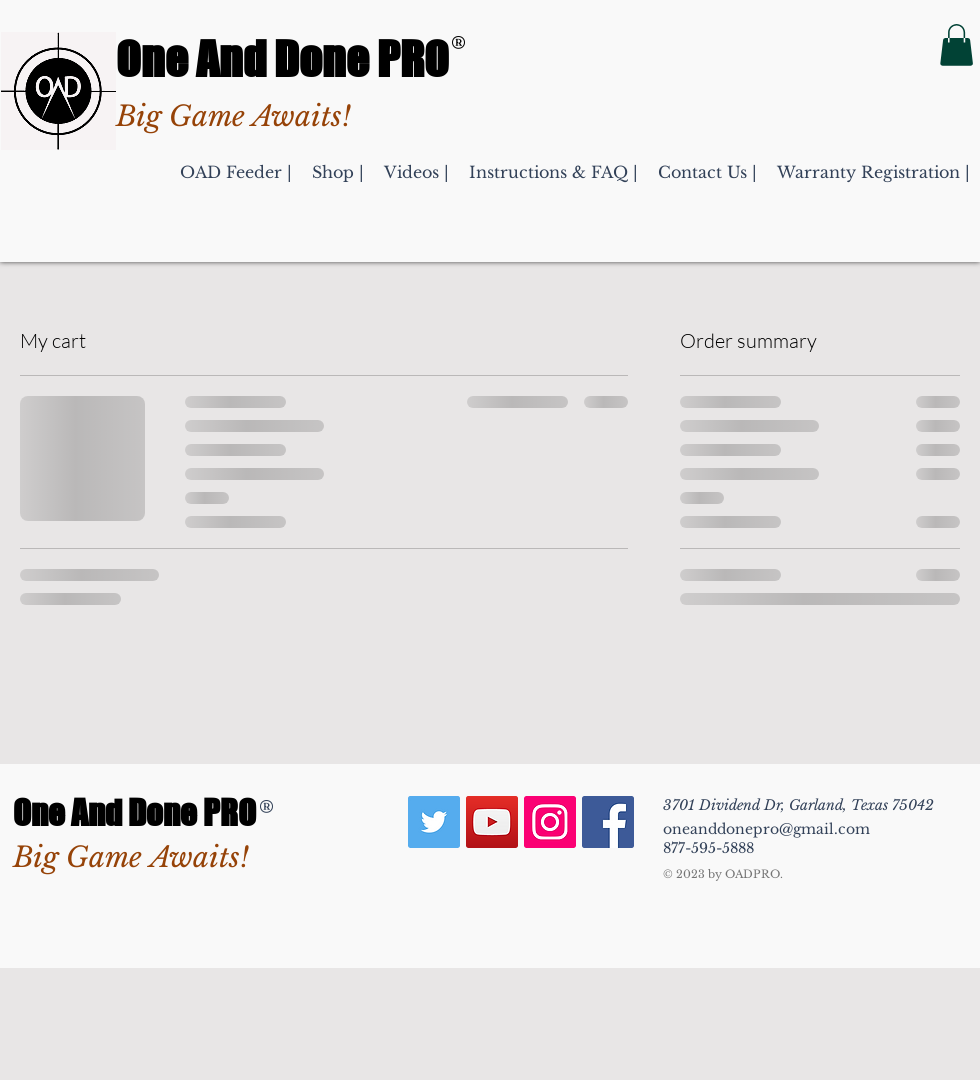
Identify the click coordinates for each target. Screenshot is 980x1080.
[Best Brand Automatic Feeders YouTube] (492, 822)
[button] (956, 45)
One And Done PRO (282, 59)
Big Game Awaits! (131, 857)
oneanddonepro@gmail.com (766, 829)
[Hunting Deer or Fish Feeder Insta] (550, 822)
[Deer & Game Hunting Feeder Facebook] (608, 822)
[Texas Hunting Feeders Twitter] (434, 822)
